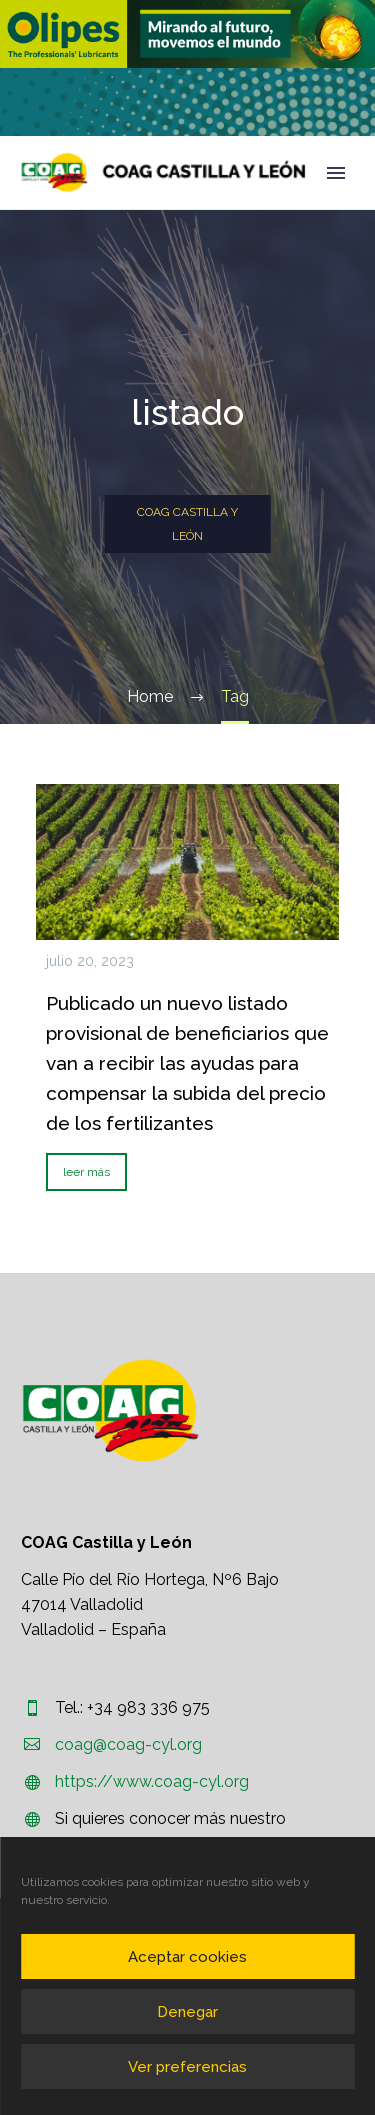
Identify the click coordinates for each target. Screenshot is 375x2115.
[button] (187, 34)
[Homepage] (163, 172)
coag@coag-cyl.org (128, 1744)
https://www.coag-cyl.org (152, 1781)
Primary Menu (336, 173)
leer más (86, 1172)
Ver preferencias (187, 2067)
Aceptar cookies (187, 1957)
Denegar (187, 2012)
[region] (187, 34)
